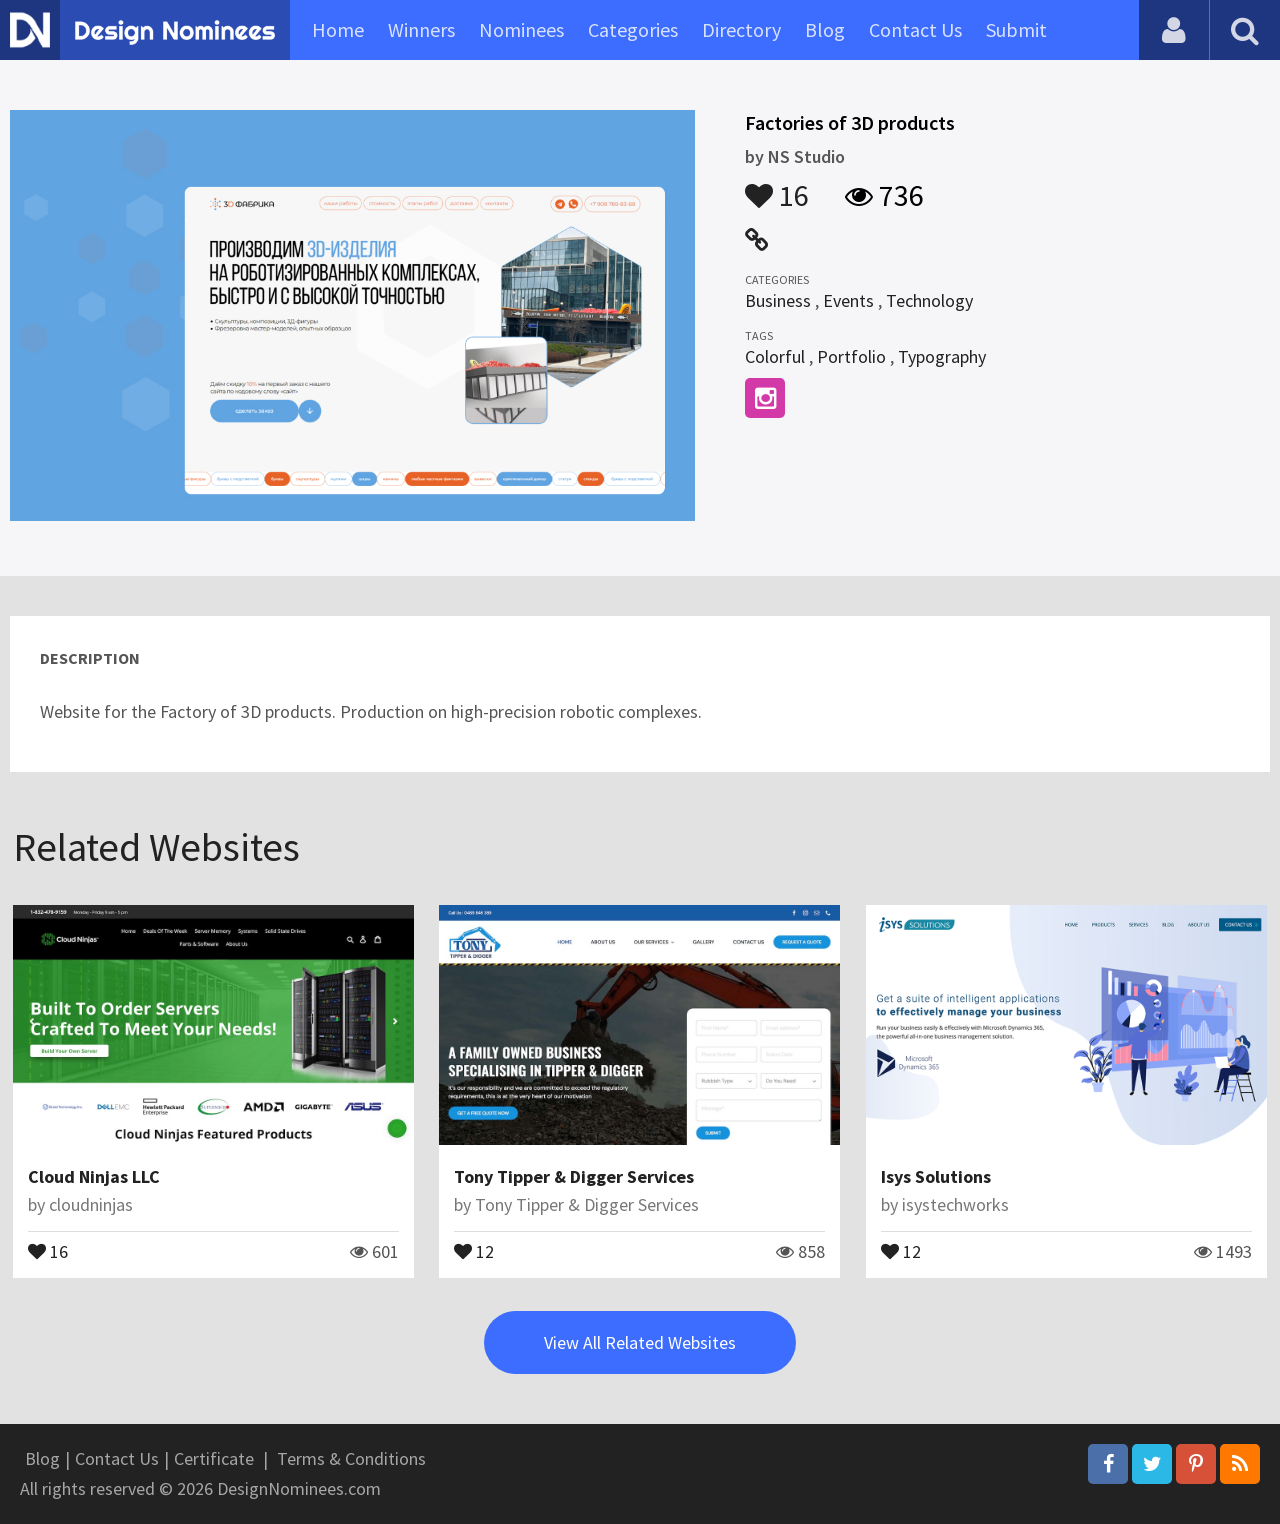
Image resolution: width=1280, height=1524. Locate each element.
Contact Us (915, 29)
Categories (633, 29)
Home (338, 29)
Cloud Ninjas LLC (94, 1176)
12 (474, 1250)
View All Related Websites (640, 1342)
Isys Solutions (936, 1176)
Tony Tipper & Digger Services (574, 1176)
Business (778, 300)
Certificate (214, 1458)
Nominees (521, 29)
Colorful (775, 356)
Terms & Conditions (351, 1458)
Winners (421, 29)
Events (848, 300)
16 (777, 186)
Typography (942, 356)
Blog (825, 29)
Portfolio (851, 356)
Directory (741, 29)
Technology (929, 300)
